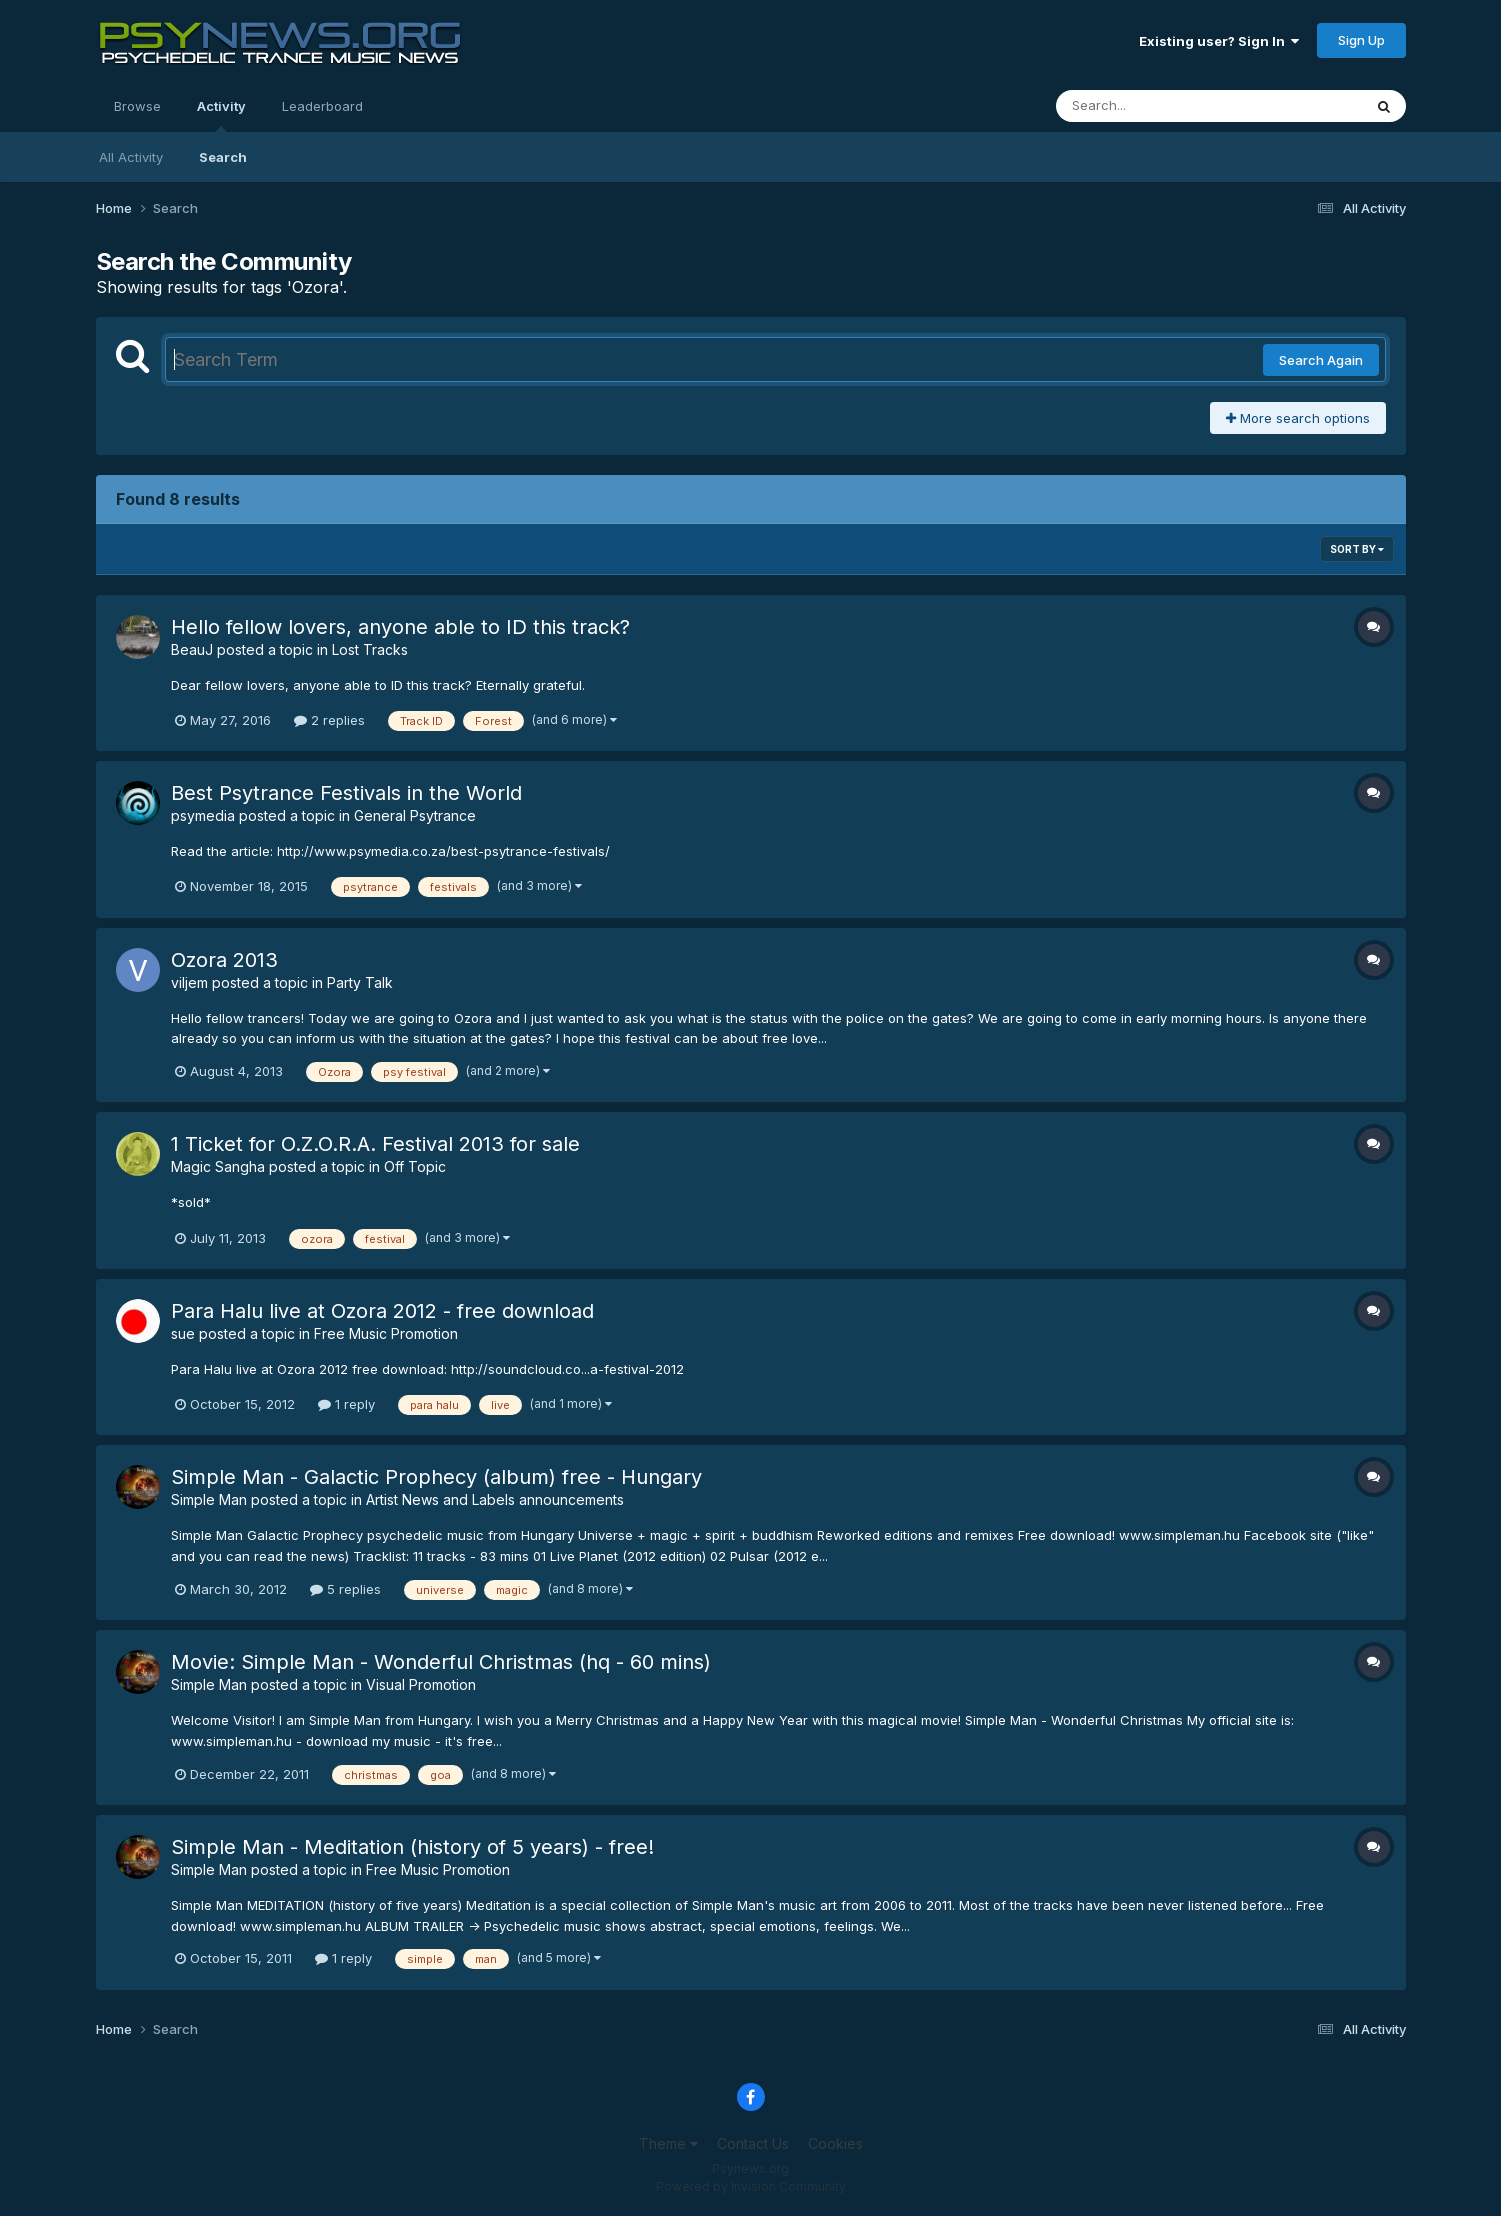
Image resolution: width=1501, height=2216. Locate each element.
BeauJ (192, 649)
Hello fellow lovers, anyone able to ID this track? (400, 627)
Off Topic (415, 1166)
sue (183, 1333)
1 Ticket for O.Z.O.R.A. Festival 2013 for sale (375, 1144)
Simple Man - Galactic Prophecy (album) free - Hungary (436, 1477)
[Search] (1154, 106)
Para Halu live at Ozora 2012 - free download (382, 1311)
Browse (137, 106)
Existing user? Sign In (1219, 41)
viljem (189, 982)
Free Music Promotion (386, 1333)
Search (223, 157)
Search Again (1321, 360)
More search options (1298, 418)
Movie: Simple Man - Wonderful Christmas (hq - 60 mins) (441, 1662)
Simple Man (209, 1499)
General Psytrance (415, 815)
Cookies (835, 2143)
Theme (668, 2143)
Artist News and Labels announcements (495, 1499)
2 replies (329, 720)
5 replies (345, 1589)
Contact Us (753, 2143)
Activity (221, 115)
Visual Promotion (421, 1684)
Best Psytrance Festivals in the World (346, 793)
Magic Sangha (218, 1166)
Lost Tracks (370, 649)
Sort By (1357, 549)
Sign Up (1361, 40)
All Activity (131, 157)
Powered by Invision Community (751, 2186)
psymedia (203, 815)
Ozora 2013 (224, 960)
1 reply (346, 1404)
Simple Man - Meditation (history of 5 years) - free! (412, 1847)
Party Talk (360, 982)
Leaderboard (322, 106)
